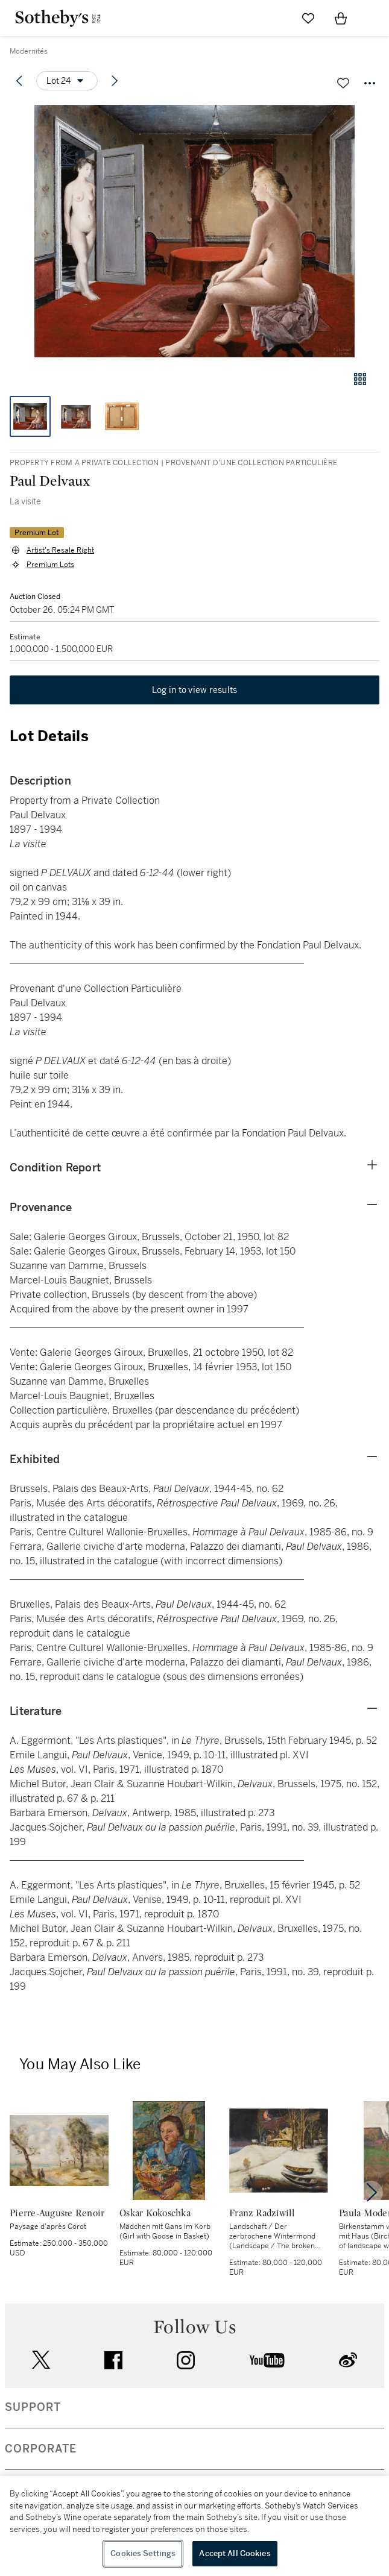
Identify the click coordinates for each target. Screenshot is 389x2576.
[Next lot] (115, 80)
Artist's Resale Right (60, 550)
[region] (194, 2526)
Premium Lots (50, 564)
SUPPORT (33, 2407)
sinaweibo (348, 2360)
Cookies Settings (143, 2553)
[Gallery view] (360, 379)
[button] (194, 231)
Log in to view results (195, 690)
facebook (113, 2360)
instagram (186, 2360)
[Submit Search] (276, 18)
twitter (41, 2360)
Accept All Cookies (234, 2553)
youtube (267, 2360)
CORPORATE (41, 2448)
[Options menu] (67, 80)
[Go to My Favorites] (308, 18)
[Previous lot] (19, 80)
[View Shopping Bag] (341, 18)
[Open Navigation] (373, 18)
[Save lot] (343, 83)
